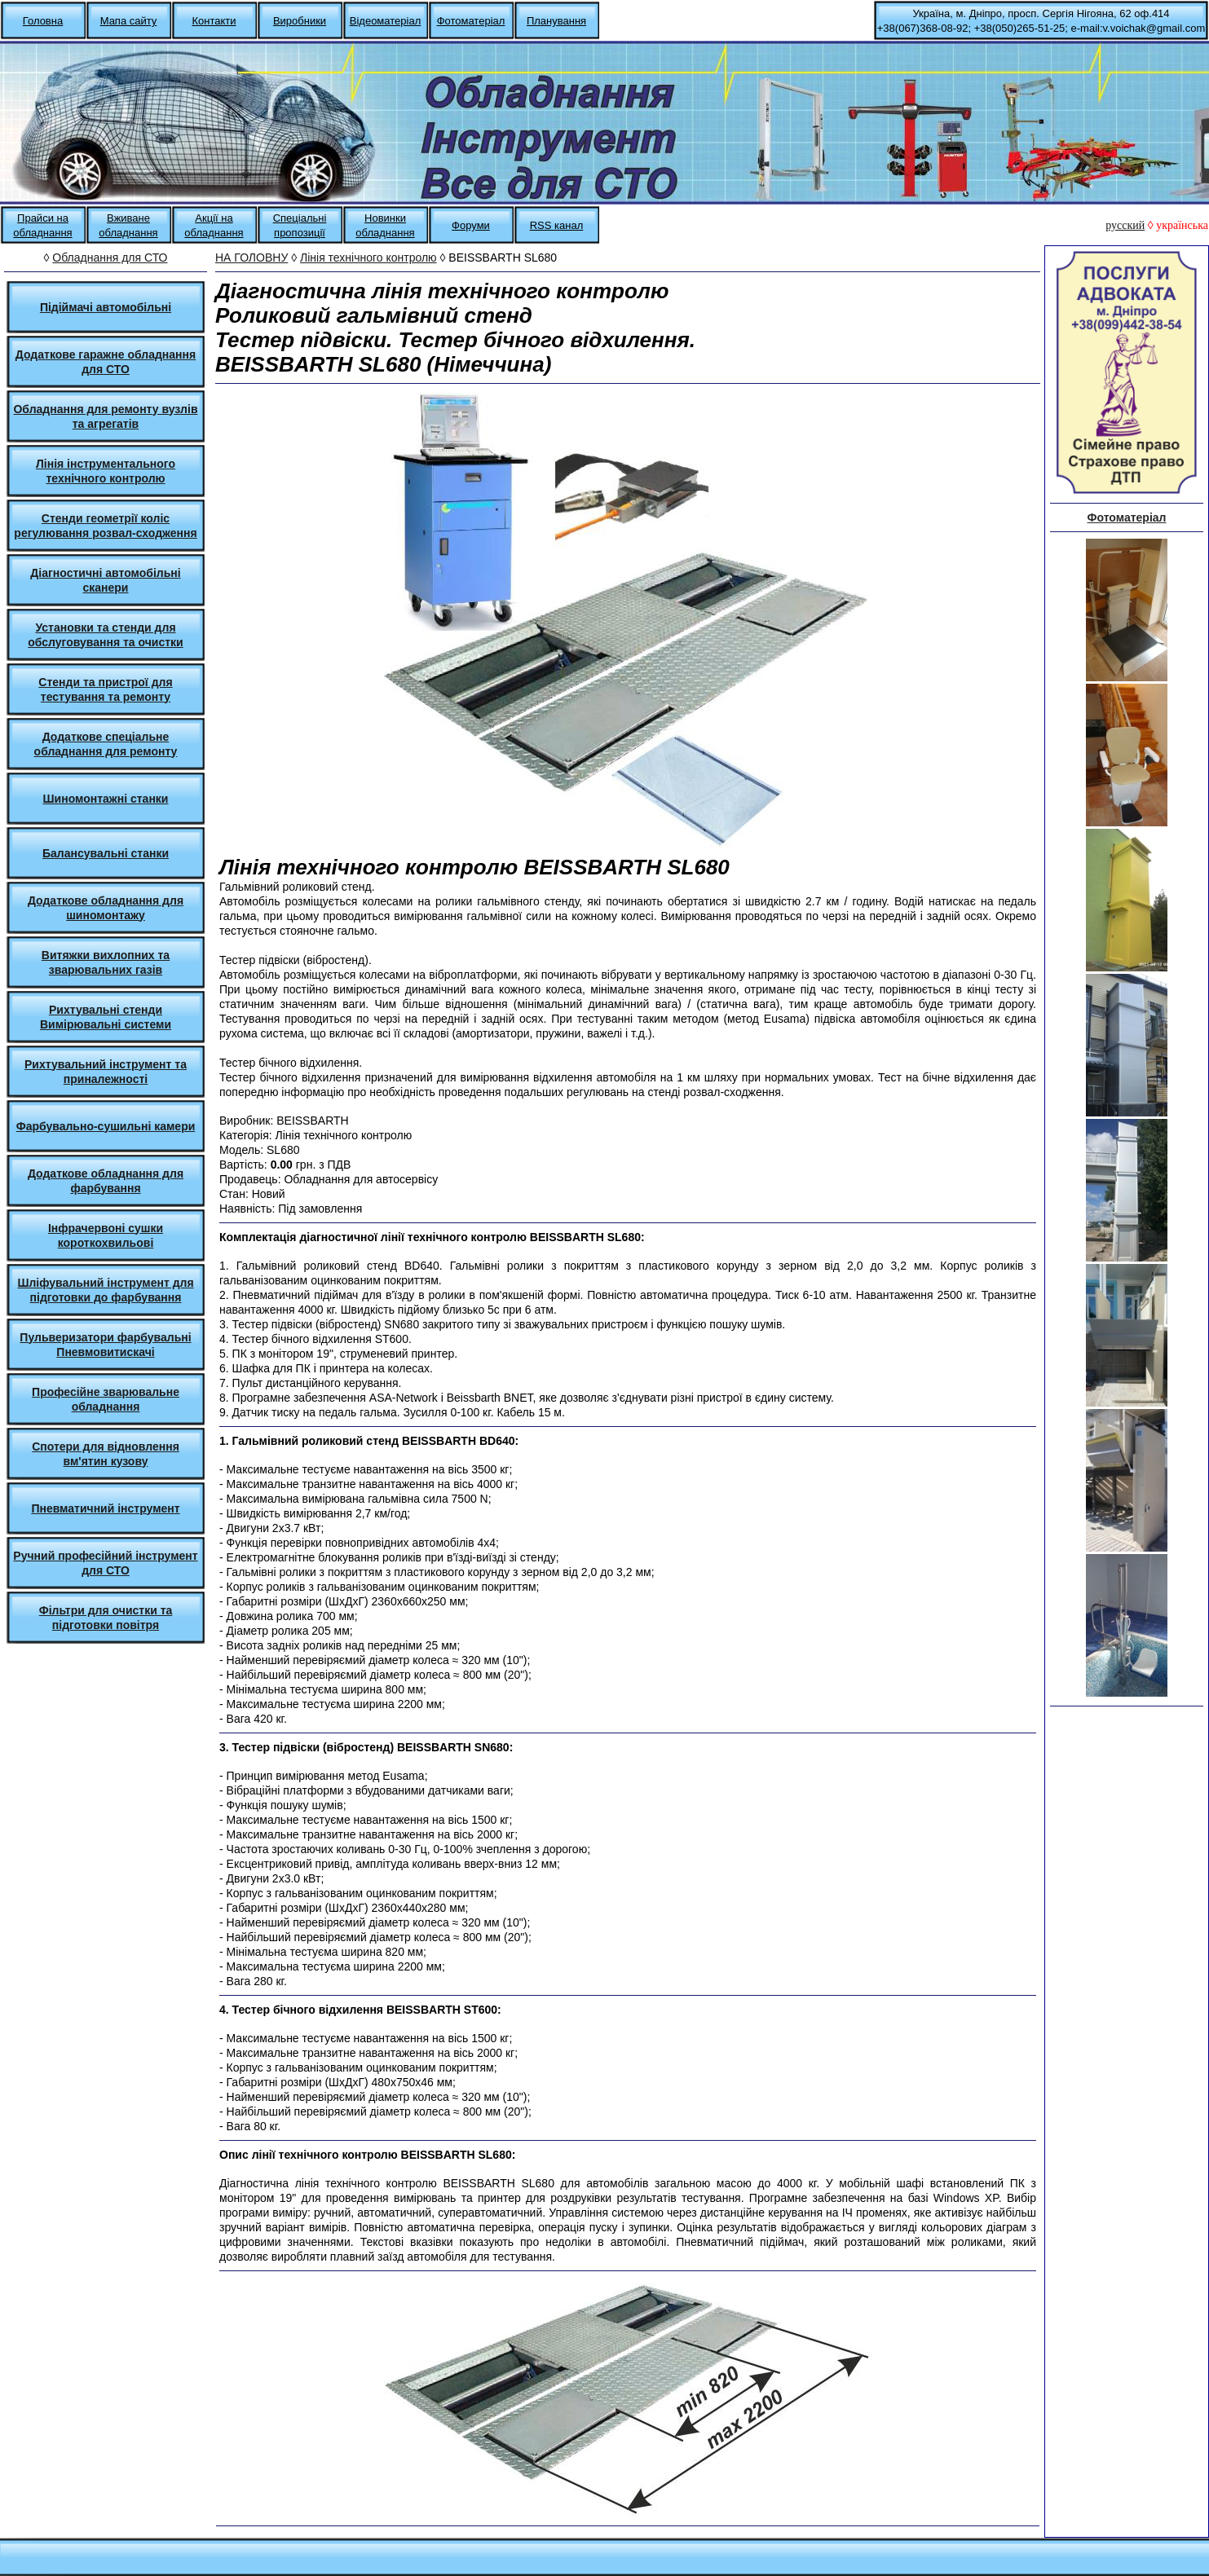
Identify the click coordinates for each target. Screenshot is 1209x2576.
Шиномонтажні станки (106, 798)
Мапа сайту (128, 21)
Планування (556, 21)
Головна (43, 21)
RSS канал (557, 225)
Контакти (214, 21)
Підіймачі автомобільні (105, 307)
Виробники (299, 21)
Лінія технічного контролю (368, 257)
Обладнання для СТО (109, 257)
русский (1125, 225)
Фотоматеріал (471, 21)
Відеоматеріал (385, 21)
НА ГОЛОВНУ (251, 257)
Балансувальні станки (105, 853)
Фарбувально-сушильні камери (106, 1126)
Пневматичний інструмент (105, 1508)
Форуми (471, 225)
